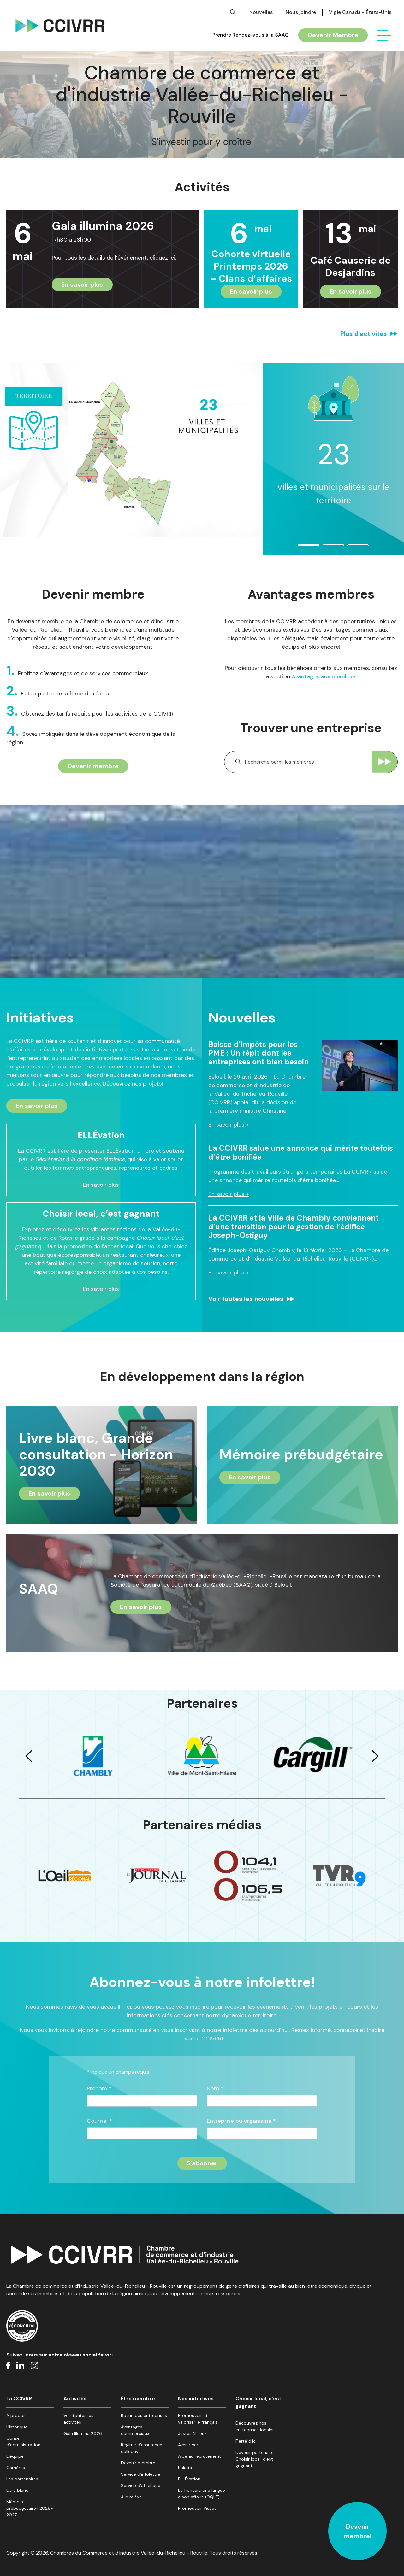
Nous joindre (301, 12)
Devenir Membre (333, 35)
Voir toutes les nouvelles (245, 1299)
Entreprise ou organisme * (241, 2121)
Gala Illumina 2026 (82, 2433)
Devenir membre (93, 766)
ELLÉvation (189, 2479)
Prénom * (99, 2088)
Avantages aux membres (324, 676)
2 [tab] (326, 548)
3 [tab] (351, 548)
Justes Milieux (192, 2433)
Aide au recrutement (199, 2456)
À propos (16, 2415)
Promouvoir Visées (197, 2508)
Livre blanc (17, 2490)
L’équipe (15, 2456)
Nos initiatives (196, 2398)
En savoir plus (82, 284)
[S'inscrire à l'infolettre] (202, 2163)
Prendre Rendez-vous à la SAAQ (250, 35)
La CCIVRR (19, 2398)
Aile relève (131, 2497)
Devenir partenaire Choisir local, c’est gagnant (254, 2459)
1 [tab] (301, 548)
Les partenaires (22, 2479)
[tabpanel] (333, 454)
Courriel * (99, 2121)
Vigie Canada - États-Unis (360, 12)
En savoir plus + (228, 1124)
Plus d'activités (363, 334)
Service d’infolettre (140, 2474)
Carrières (15, 2467)
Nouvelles (261, 12)
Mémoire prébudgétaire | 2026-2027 (29, 2508)
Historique (16, 2427)
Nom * (215, 2088)
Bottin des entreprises (144, 2415)
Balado (185, 2467)
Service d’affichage (140, 2485)
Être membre (138, 2398)
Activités (74, 2398)
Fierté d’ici (246, 2441)
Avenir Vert (189, 2445)
